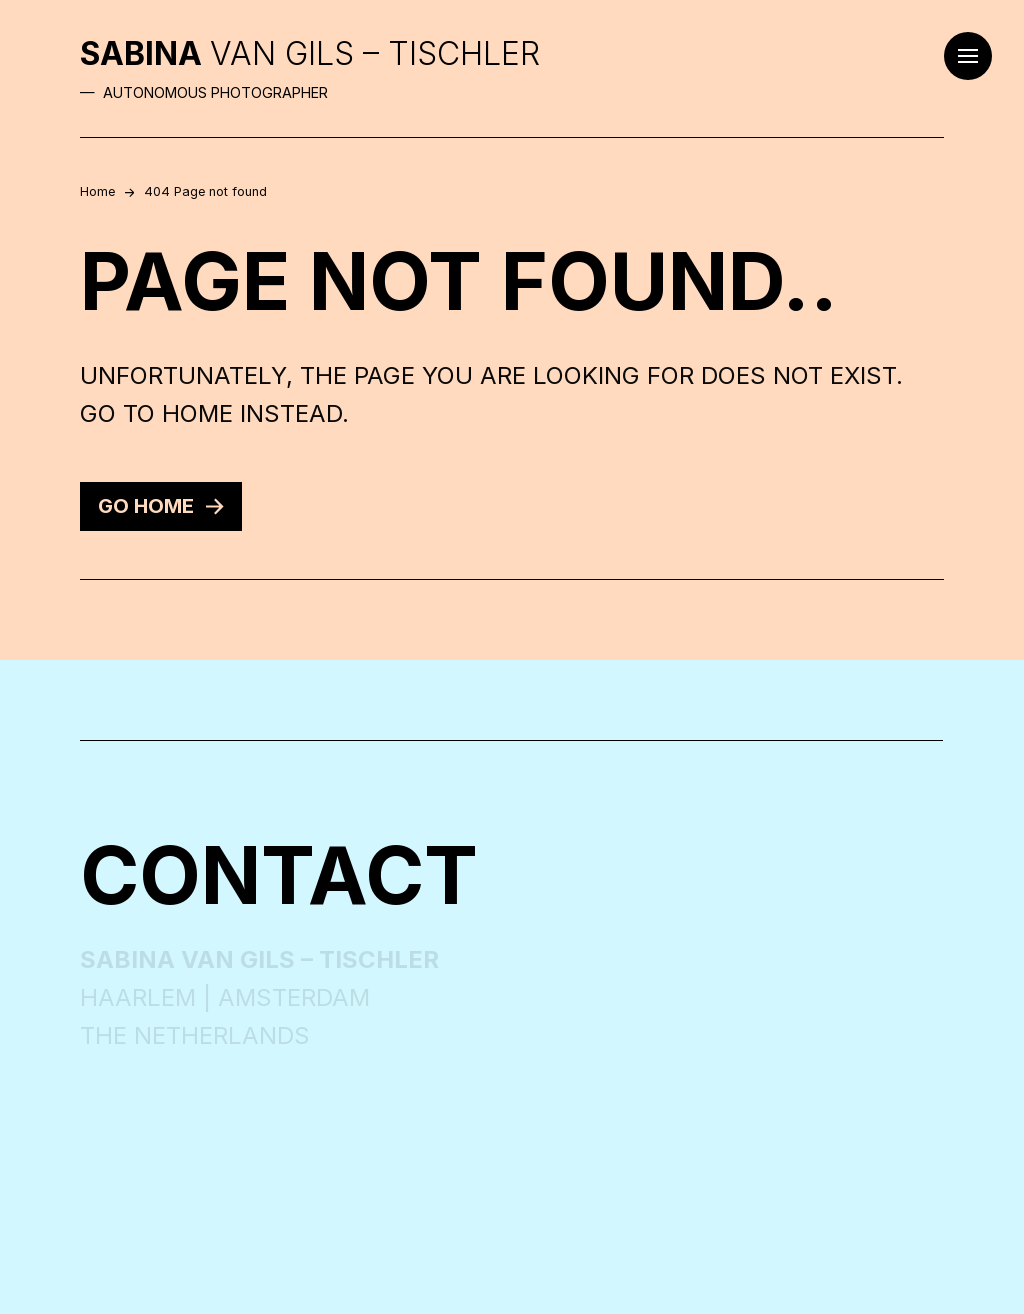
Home (97, 191)
